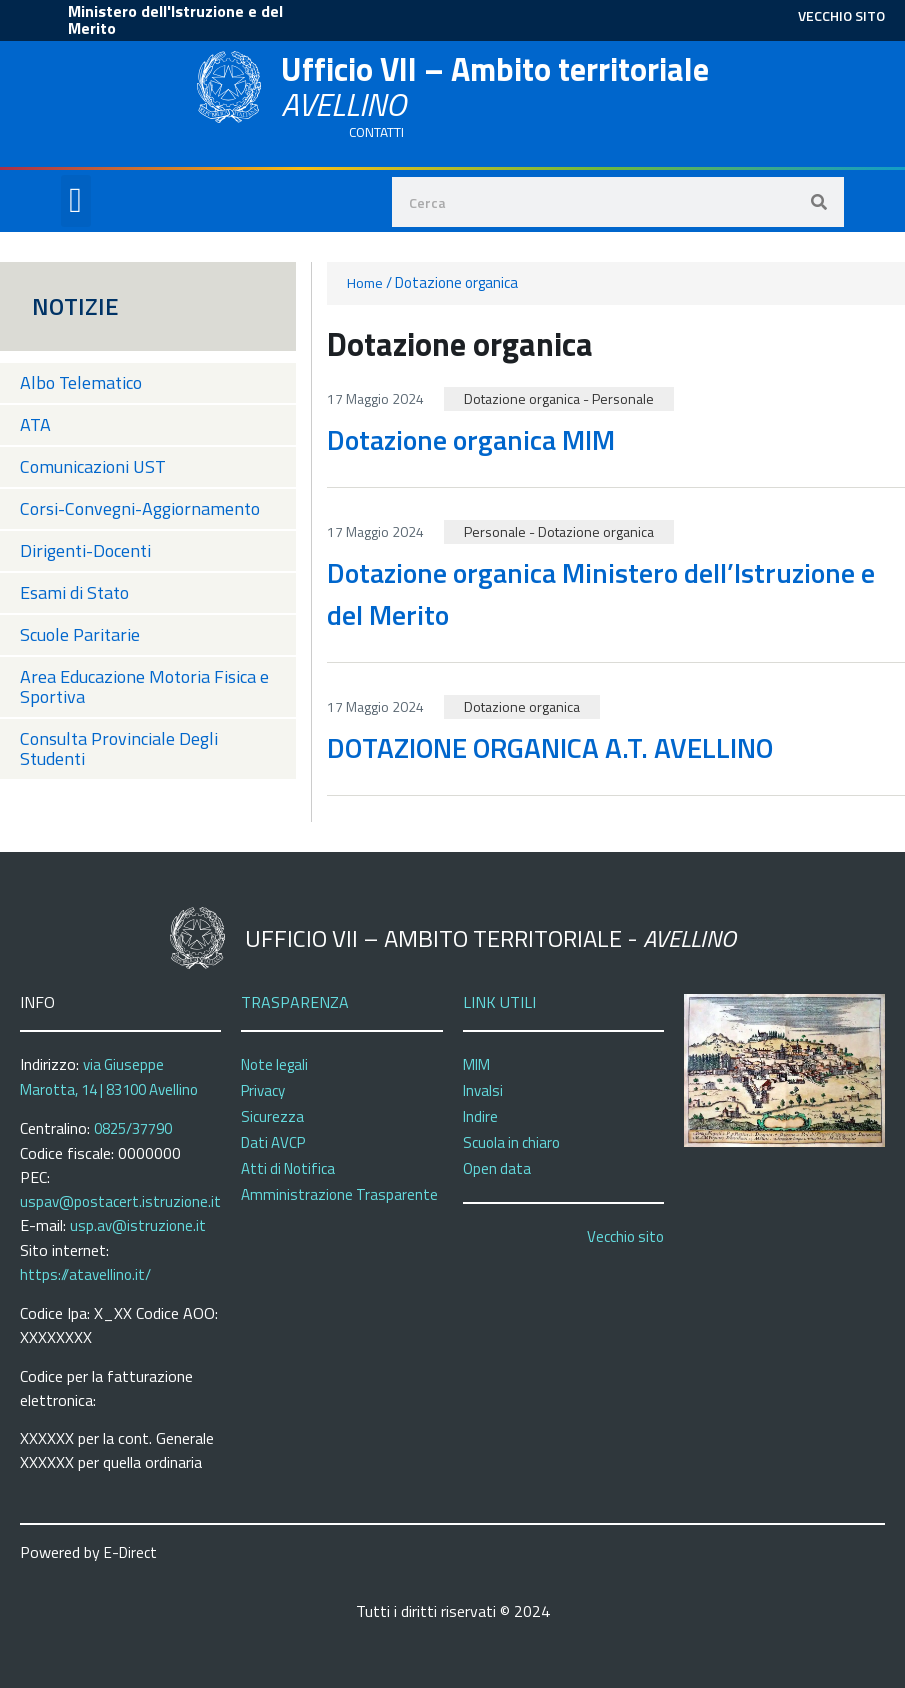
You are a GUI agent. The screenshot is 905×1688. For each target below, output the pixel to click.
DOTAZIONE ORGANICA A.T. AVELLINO (550, 747)
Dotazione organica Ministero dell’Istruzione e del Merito (601, 593)
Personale (623, 398)
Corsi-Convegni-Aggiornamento (140, 508)
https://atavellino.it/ (85, 1274)
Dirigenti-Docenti (85, 550)
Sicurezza (272, 1116)
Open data (497, 1168)
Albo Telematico (81, 382)
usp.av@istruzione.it (138, 1225)
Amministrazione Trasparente (339, 1194)
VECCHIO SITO (841, 15)
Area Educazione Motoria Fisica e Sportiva (144, 686)
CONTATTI (376, 132)
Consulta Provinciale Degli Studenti (119, 748)
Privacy (263, 1090)
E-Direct (130, 1552)
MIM (476, 1064)
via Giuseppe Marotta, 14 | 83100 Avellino (109, 1077)
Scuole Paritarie (80, 634)
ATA (35, 424)
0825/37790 (133, 1128)
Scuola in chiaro (511, 1142)
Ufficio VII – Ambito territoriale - (490, 938)
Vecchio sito (625, 1236)
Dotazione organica (522, 398)
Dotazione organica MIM (471, 439)
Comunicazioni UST (93, 466)
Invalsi (483, 1090)
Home (365, 283)
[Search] (819, 202)
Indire (480, 1116)
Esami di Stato (74, 592)
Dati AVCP (273, 1142)
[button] (76, 201)
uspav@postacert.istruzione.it (120, 1201)
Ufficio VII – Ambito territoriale (495, 86)
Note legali (274, 1064)
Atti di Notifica (288, 1168)
